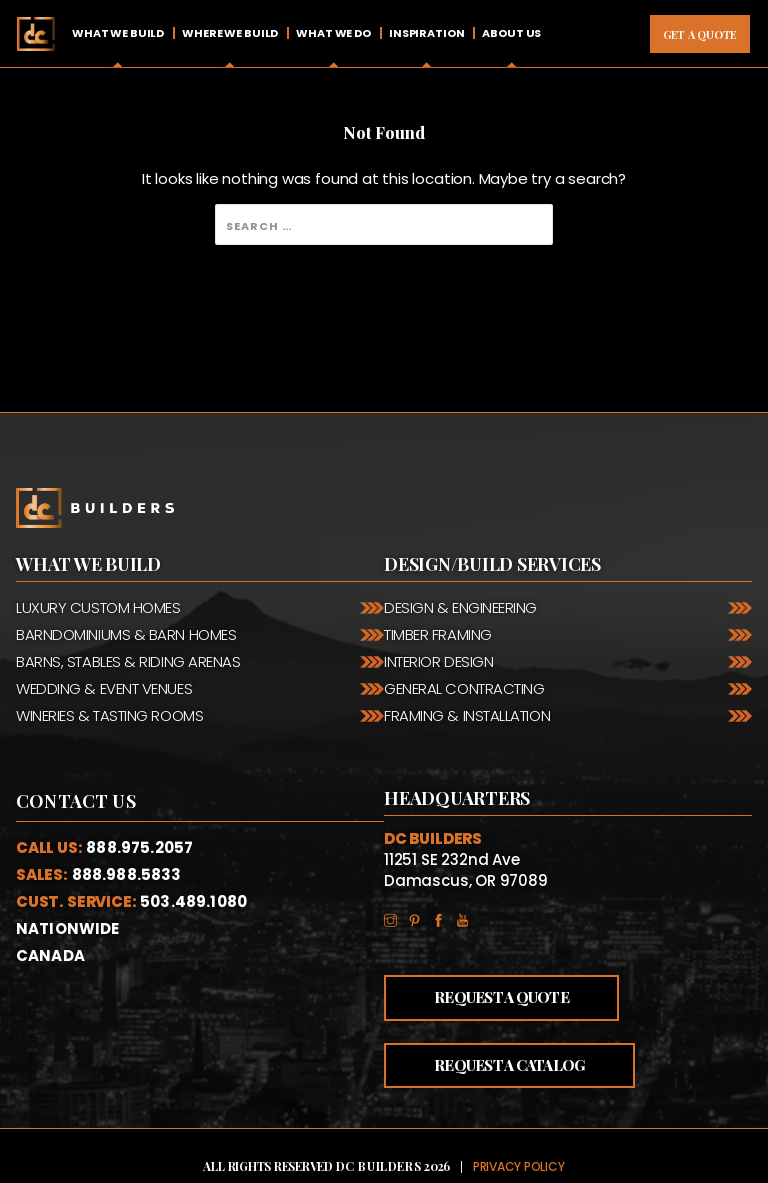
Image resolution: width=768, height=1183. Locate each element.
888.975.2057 (139, 847)
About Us (511, 33)
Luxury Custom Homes (98, 607)
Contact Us (76, 801)
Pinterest (420, 917)
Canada (50, 955)
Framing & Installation (467, 715)
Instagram (396, 917)
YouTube (468, 917)
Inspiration (427, 33)
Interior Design (438, 661)
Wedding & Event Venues (104, 688)
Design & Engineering (460, 607)
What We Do (333, 33)
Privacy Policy (519, 1166)
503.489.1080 (193, 901)
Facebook (444, 917)
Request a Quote (501, 997)
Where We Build (230, 33)
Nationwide (68, 928)
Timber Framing (438, 634)
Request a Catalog (509, 1065)
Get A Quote (700, 34)
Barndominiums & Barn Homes (126, 634)
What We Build (118, 33)
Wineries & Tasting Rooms (109, 715)
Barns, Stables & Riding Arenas (128, 661)
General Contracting (464, 688)
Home (35, 33)
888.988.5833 (127, 874)
